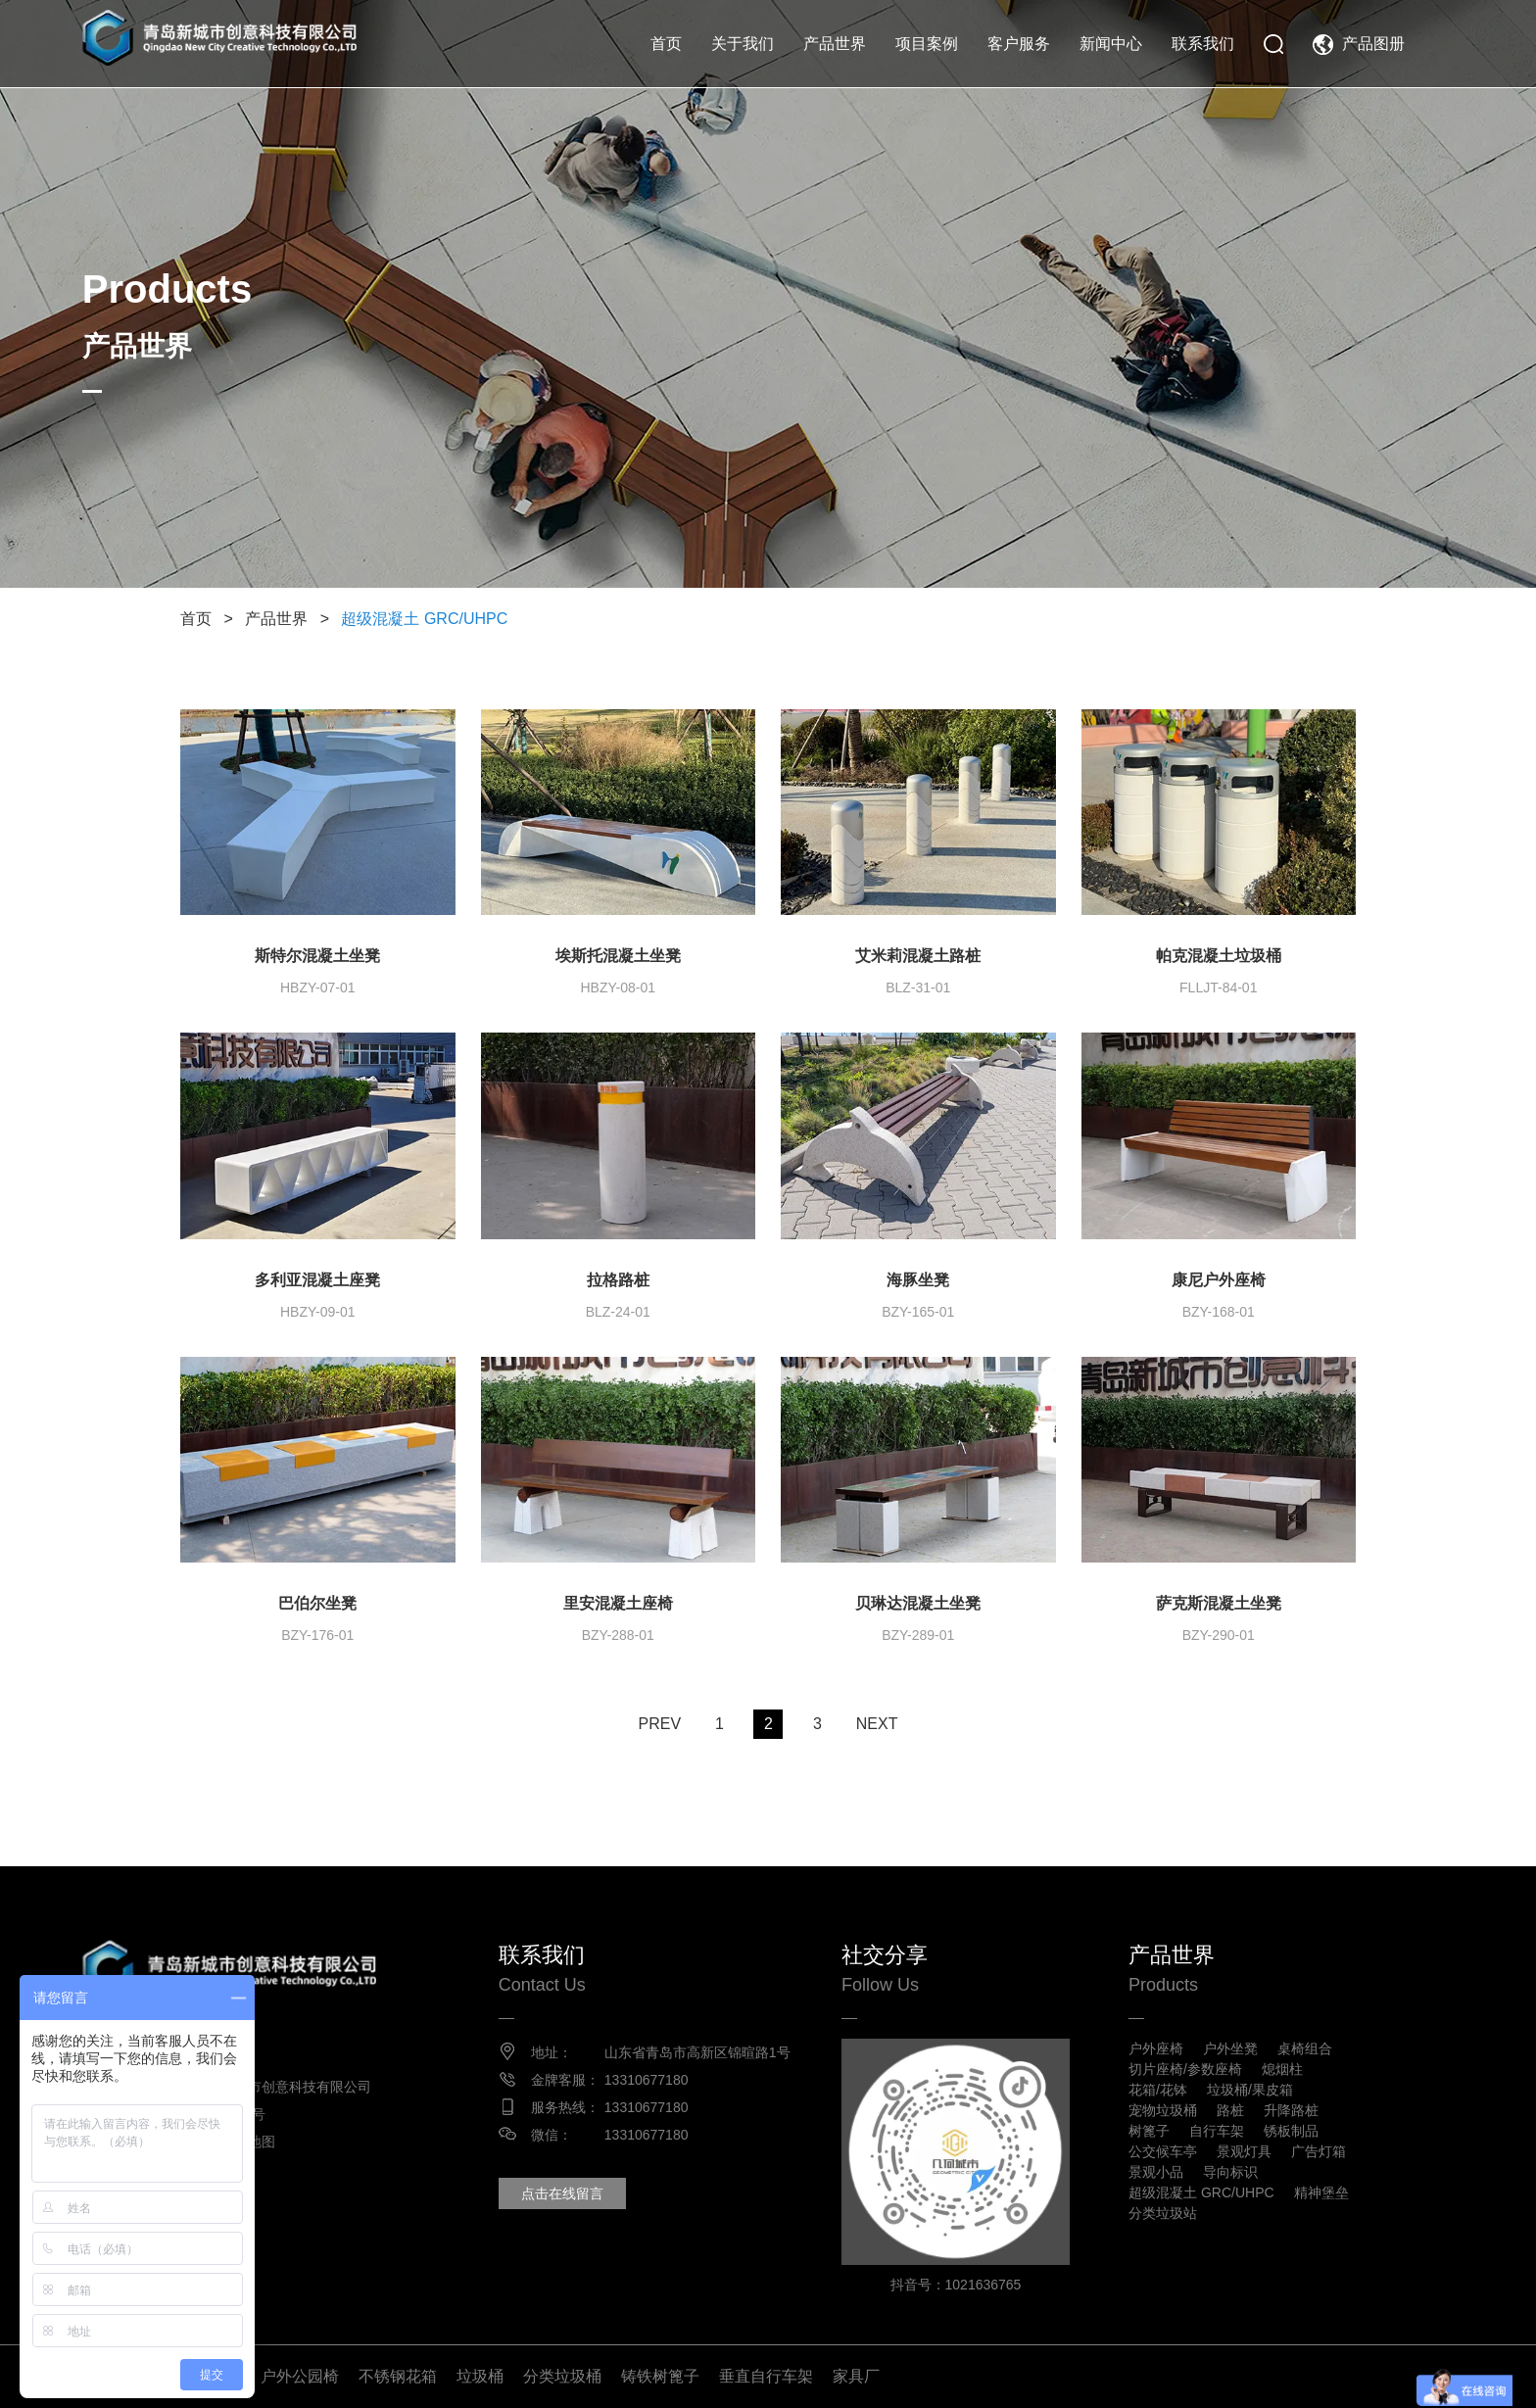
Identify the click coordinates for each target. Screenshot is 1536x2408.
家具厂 (856, 2376)
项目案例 (926, 43)
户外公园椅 (300, 2376)
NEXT (877, 1723)
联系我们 (1203, 43)
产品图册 (1373, 43)
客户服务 (1018, 43)
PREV (659, 1723)
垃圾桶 (480, 2376)
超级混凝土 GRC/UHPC (424, 618)
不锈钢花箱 (398, 2376)
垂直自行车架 (766, 2376)
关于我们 (742, 43)
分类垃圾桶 (562, 2376)
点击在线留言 (562, 2193)
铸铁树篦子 (660, 2376)
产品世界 (834, 43)
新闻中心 (1111, 43)
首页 (666, 43)
